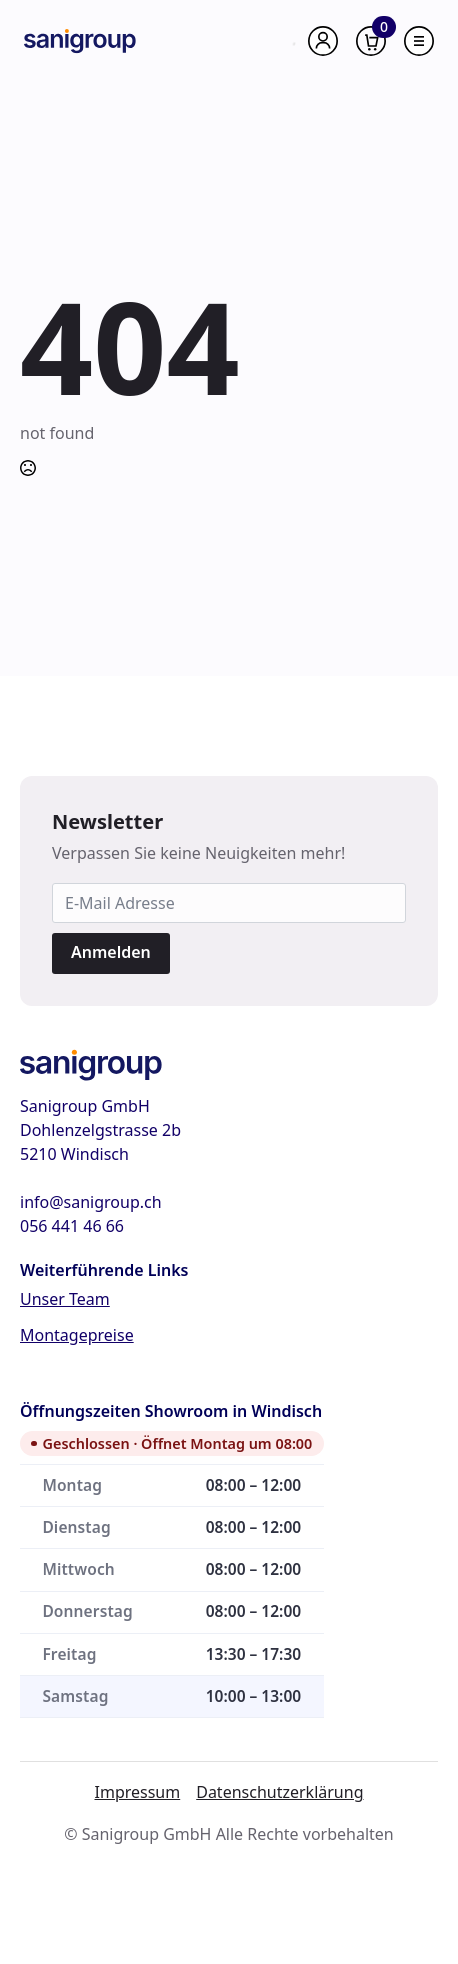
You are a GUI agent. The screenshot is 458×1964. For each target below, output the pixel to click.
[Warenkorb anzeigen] (371, 41)
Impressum (138, 1792)
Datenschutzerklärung (279, 1792)
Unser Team (65, 1299)
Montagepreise (77, 1335)
